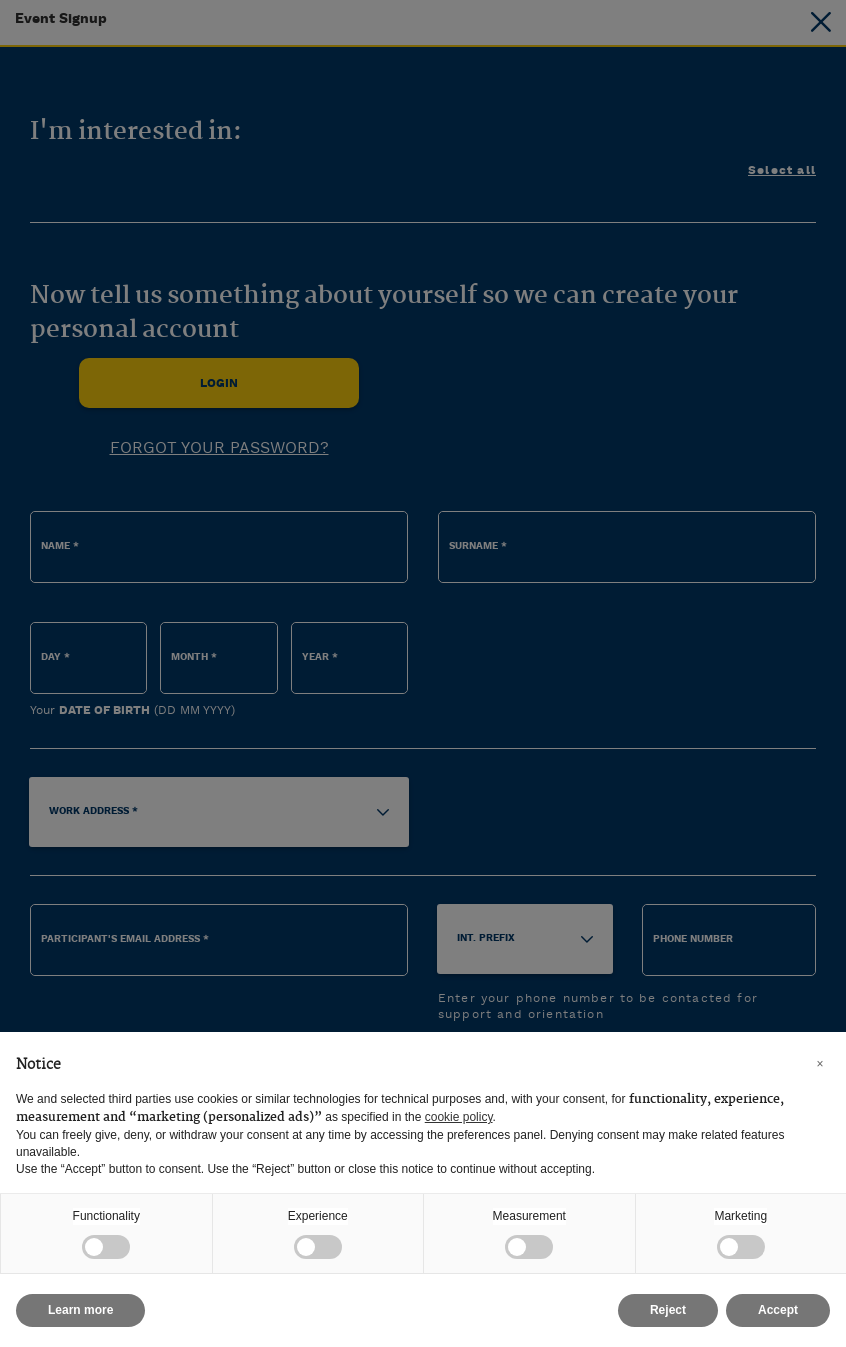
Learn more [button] (80, 1310)
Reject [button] (668, 1310)
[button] (820, 1064)
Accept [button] (778, 1310)
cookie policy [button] (459, 1117)
